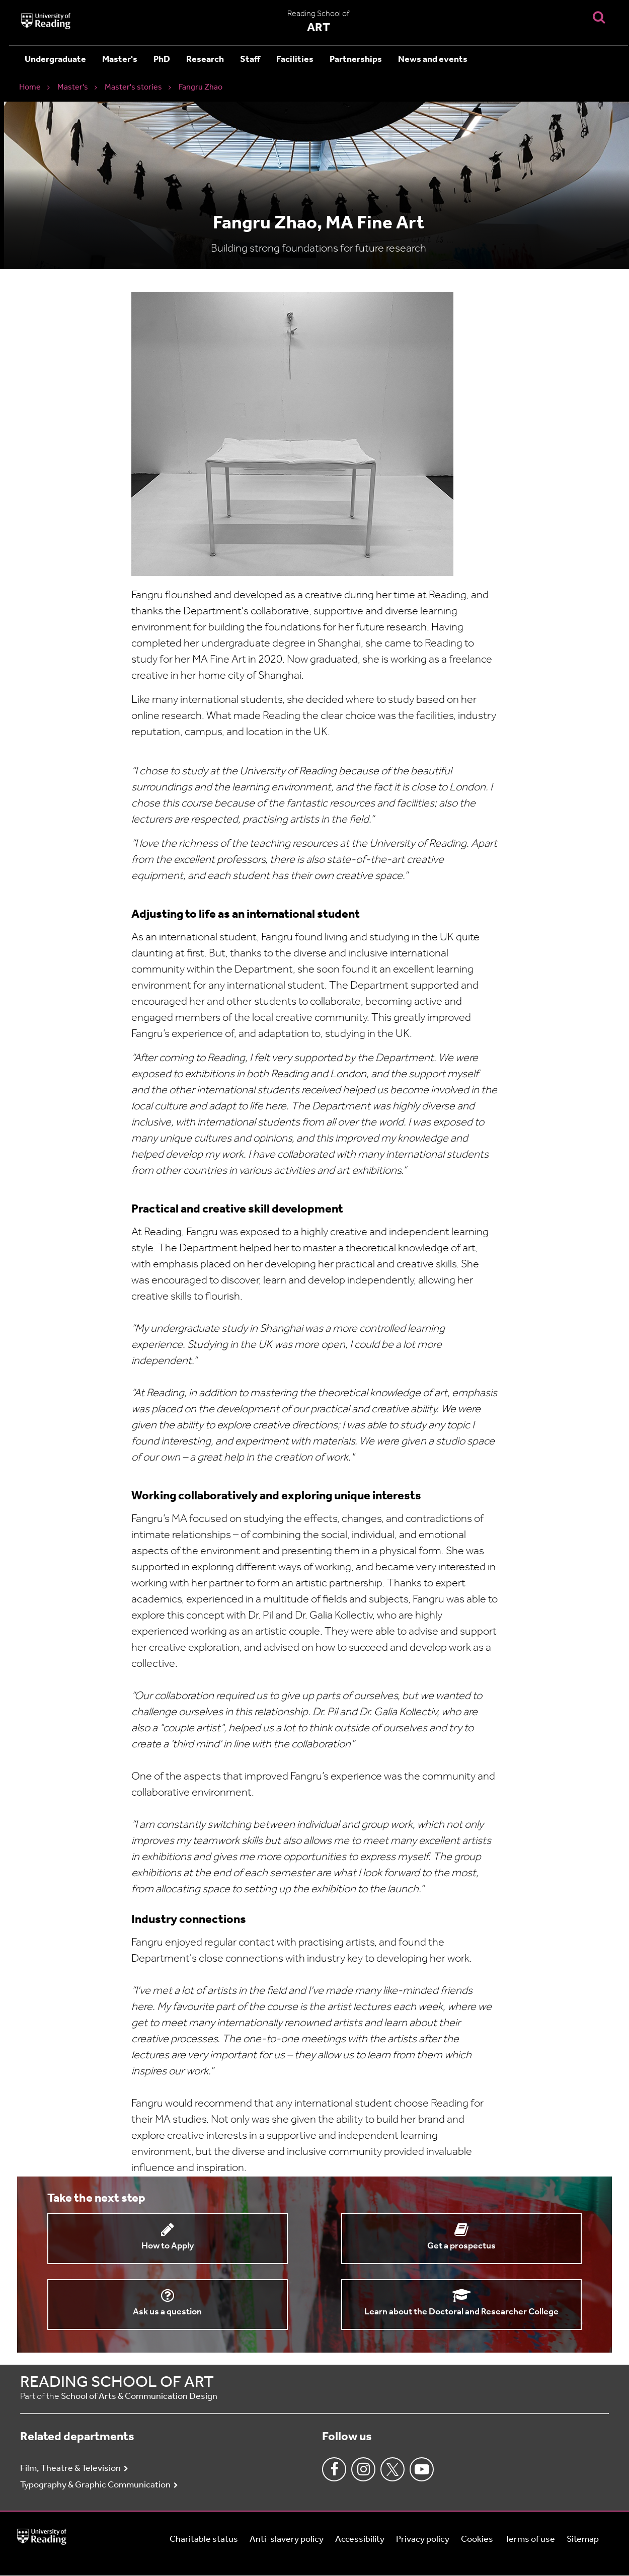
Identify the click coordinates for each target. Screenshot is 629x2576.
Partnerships (356, 59)
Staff (250, 59)
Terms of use (530, 2539)
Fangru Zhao (200, 88)
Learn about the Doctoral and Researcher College (461, 2312)
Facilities (294, 59)
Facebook (334, 2469)
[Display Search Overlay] (599, 17)
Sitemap (583, 2539)
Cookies (477, 2539)
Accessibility (359, 2539)
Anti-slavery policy (287, 2539)
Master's (119, 59)
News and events (432, 59)
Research (205, 59)
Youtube (422, 2469)
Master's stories (133, 88)
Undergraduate (55, 59)
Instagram (363, 2469)
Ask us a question (167, 2312)
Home (30, 88)
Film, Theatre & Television (70, 2468)
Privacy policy (422, 2539)
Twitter (392, 2469)
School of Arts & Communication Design (139, 2396)
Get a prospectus (461, 2246)
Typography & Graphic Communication (95, 2485)
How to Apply (167, 2246)
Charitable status (204, 2539)
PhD (161, 59)
